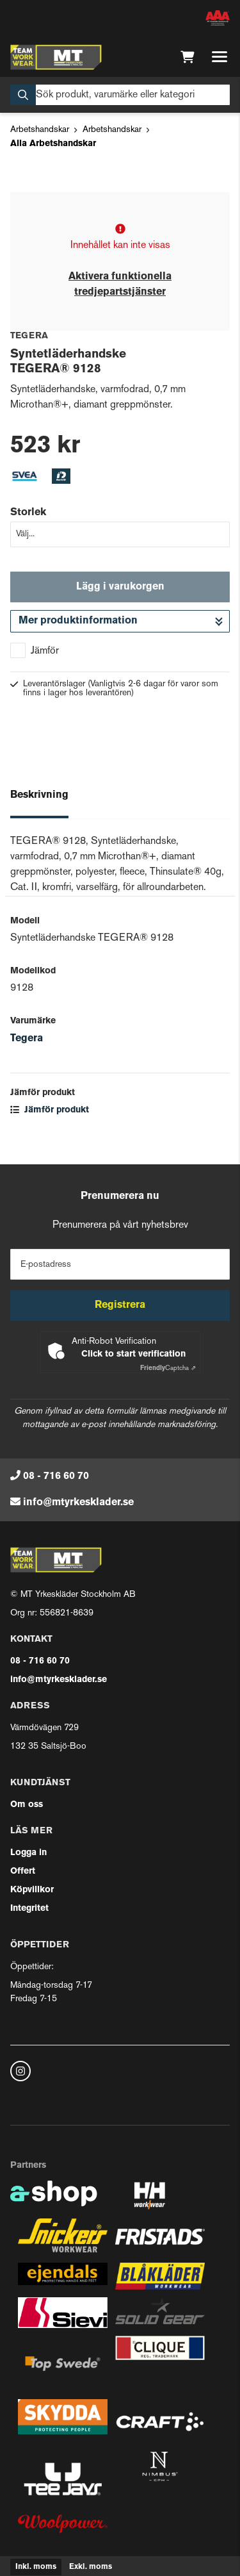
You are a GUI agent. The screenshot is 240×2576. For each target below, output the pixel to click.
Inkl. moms (35, 2567)
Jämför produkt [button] (49, 1110)
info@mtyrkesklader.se (78, 1502)
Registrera (120, 1305)
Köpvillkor (32, 1890)
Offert (22, 1871)
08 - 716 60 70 (56, 1476)
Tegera (26, 1038)
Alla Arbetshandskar (53, 144)
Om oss (26, 1805)
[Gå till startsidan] (56, 57)
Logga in (28, 1853)
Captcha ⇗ (168, 1368)
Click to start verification (133, 1354)
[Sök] (120, 95)
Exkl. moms (90, 2567)
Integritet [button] (29, 1908)
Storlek (28, 512)
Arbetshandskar (39, 130)
